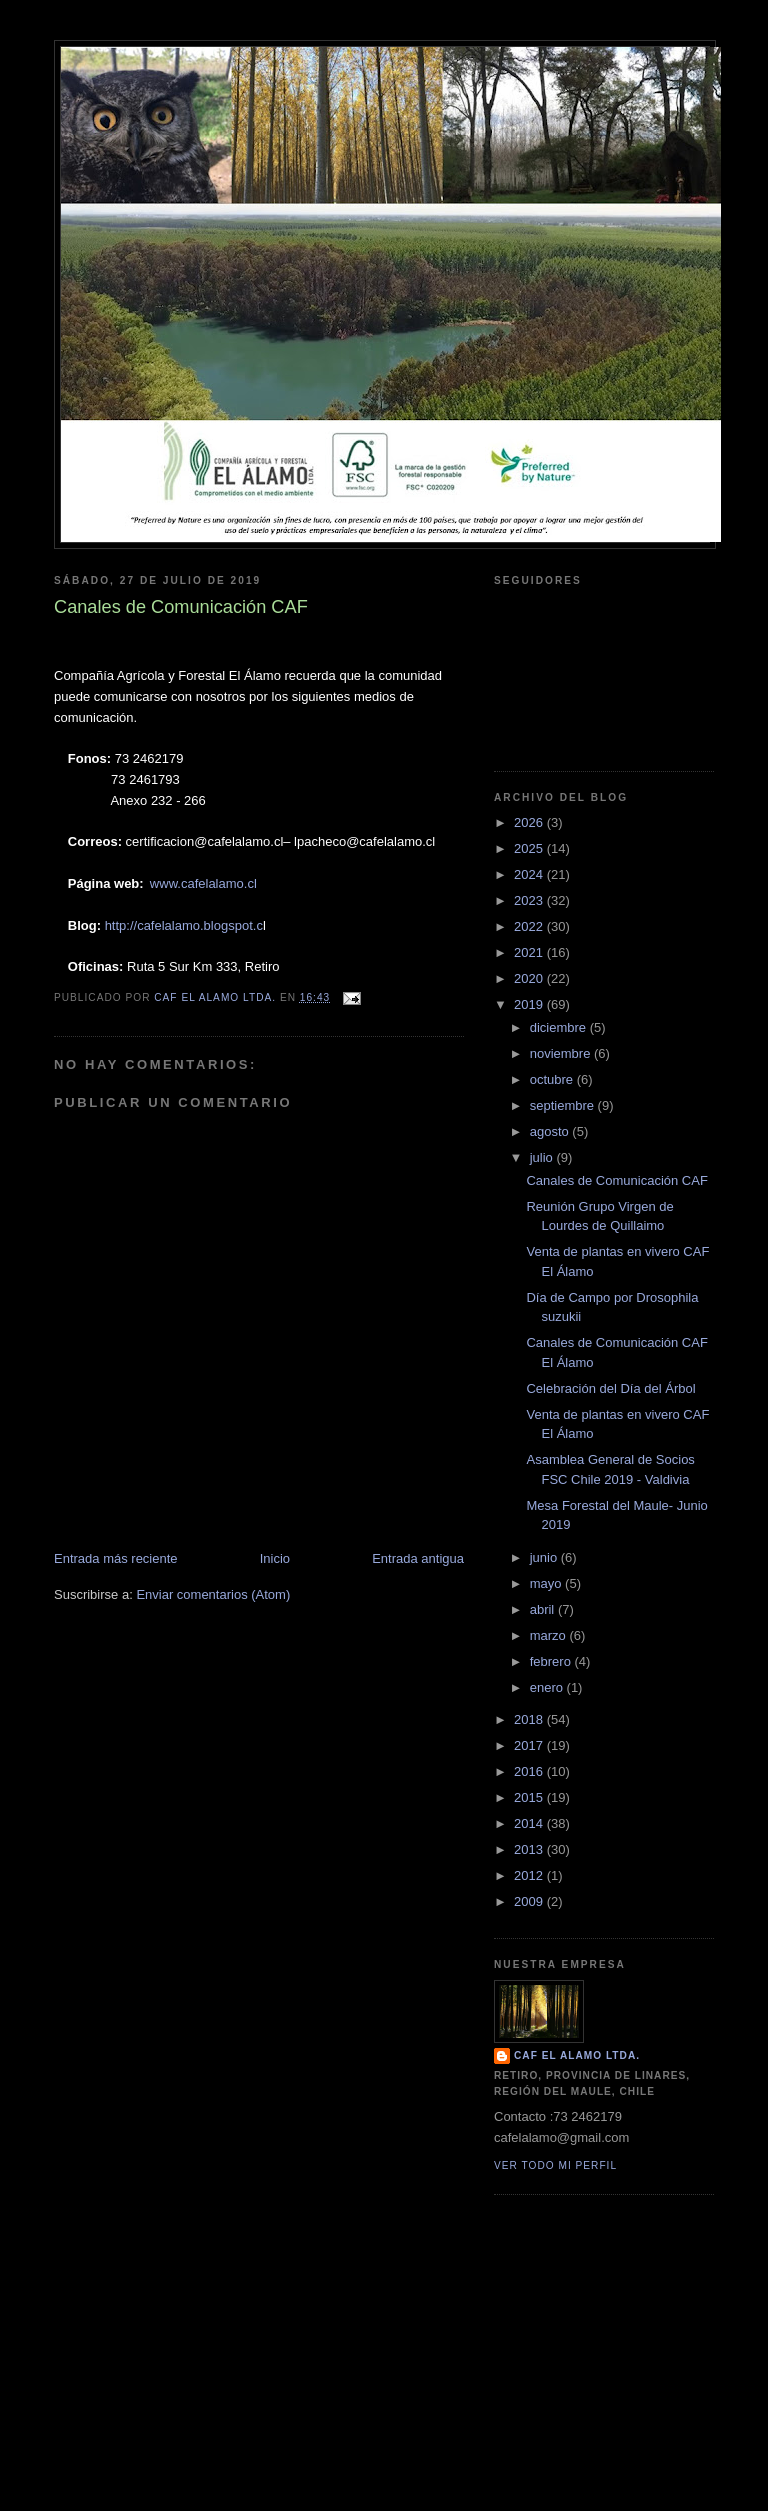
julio (543, 1157)
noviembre (562, 1053)
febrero (552, 1661)
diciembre (560, 1027)
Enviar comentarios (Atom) (213, 1594)
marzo (550, 1635)
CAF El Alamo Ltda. (577, 2055)
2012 (530, 1875)
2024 (530, 874)
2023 (530, 900)
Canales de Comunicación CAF (616, 1180)
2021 (530, 952)
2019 (530, 1004)
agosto (551, 1131)
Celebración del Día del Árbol (610, 1388)
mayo (547, 1583)
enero (548, 1687)
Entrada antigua (418, 1558)
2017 (530, 1745)
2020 (530, 978)
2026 (530, 822)
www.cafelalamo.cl (203, 883)
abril (544, 1609)
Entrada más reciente (116, 1558)
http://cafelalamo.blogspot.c (184, 925)
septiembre (564, 1105)
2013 (530, 1849)
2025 (530, 848)
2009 (530, 1901)
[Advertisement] (384, 2370)
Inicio (275, 1558)
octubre (553, 1079)
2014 (530, 1823)
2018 (530, 1719)
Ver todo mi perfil (555, 2165)
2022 (530, 926)
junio (545, 1557)
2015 (530, 1797)
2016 (530, 1771)
